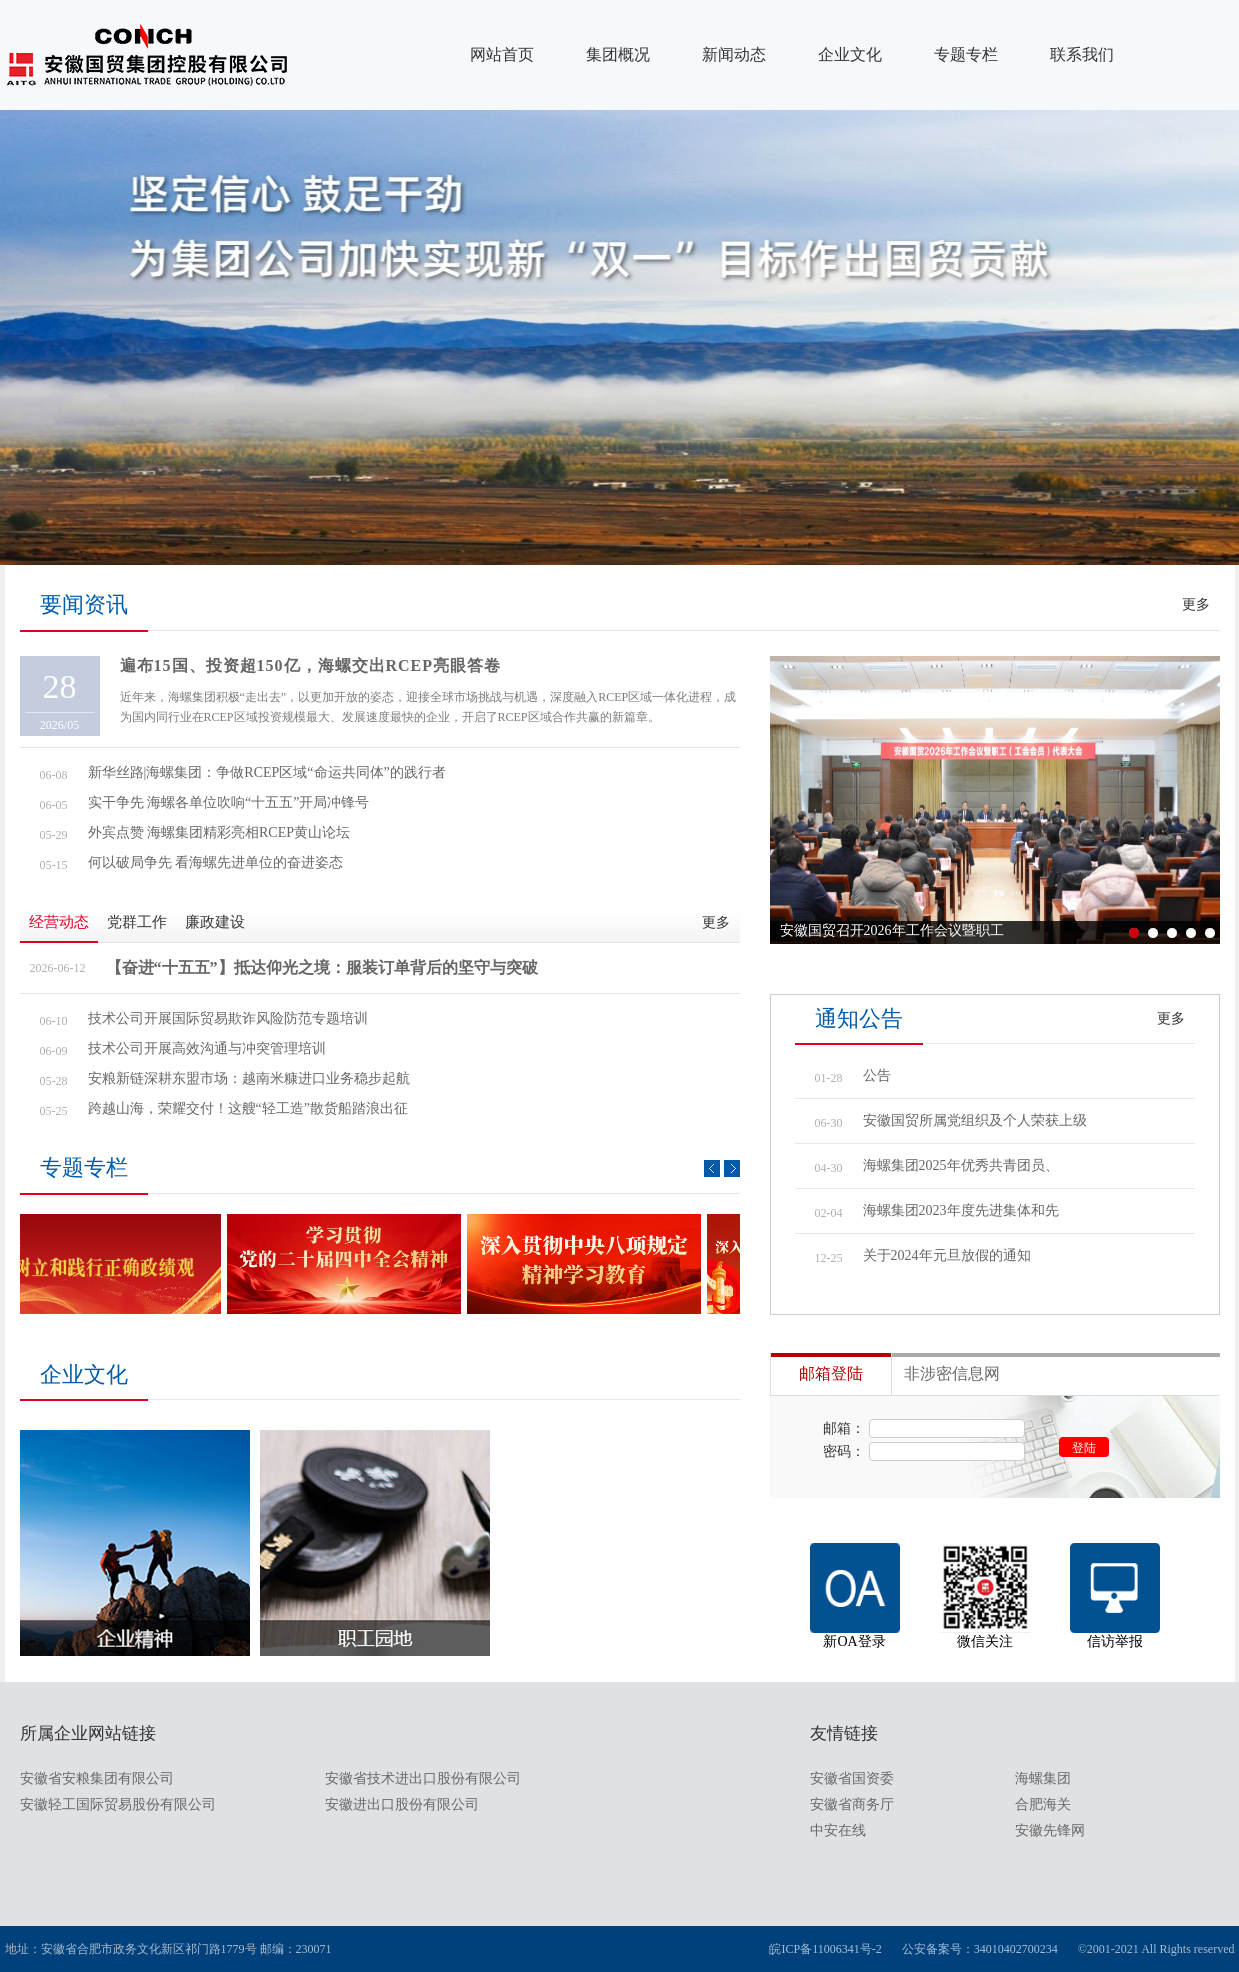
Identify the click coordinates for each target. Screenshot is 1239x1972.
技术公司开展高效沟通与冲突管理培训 (207, 1048)
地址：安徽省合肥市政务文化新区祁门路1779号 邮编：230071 (168, 1949)
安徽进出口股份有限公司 (402, 1804)
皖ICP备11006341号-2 (825, 1949)
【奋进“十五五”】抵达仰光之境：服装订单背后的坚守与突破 (322, 967)
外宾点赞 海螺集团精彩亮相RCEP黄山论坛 (219, 832)
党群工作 (137, 922)
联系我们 (1082, 54)
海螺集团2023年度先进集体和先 (961, 1210)
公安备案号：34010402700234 (980, 1949)
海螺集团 (1043, 1778)
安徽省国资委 (852, 1778)
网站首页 (502, 54)
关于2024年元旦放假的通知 (947, 1255)
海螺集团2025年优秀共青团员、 (961, 1165)
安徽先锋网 (1050, 1830)
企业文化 (850, 54)
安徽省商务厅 (852, 1804)
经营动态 (59, 922)
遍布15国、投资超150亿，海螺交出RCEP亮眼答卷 (311, 665)
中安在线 (838, 1830)
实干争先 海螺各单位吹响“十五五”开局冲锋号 (229, 802)
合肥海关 (1043, 1804)
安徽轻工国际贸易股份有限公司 (118, 1804)
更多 (1196, 604)
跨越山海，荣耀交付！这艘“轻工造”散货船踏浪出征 (248, 1108)
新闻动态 (734, 54)
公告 (877, 1075)
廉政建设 (215, 922)
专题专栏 (966, 54)
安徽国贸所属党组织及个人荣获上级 (975, 1120)
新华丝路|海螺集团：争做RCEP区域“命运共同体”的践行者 (267, 772)
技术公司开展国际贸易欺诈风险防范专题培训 (228, 1018)
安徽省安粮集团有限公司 (97, 1778)
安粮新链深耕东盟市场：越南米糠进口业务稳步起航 (249, 1078)
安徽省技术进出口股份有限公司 (423, 1778)
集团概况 (618, 54)
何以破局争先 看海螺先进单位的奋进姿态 (216, 862)
